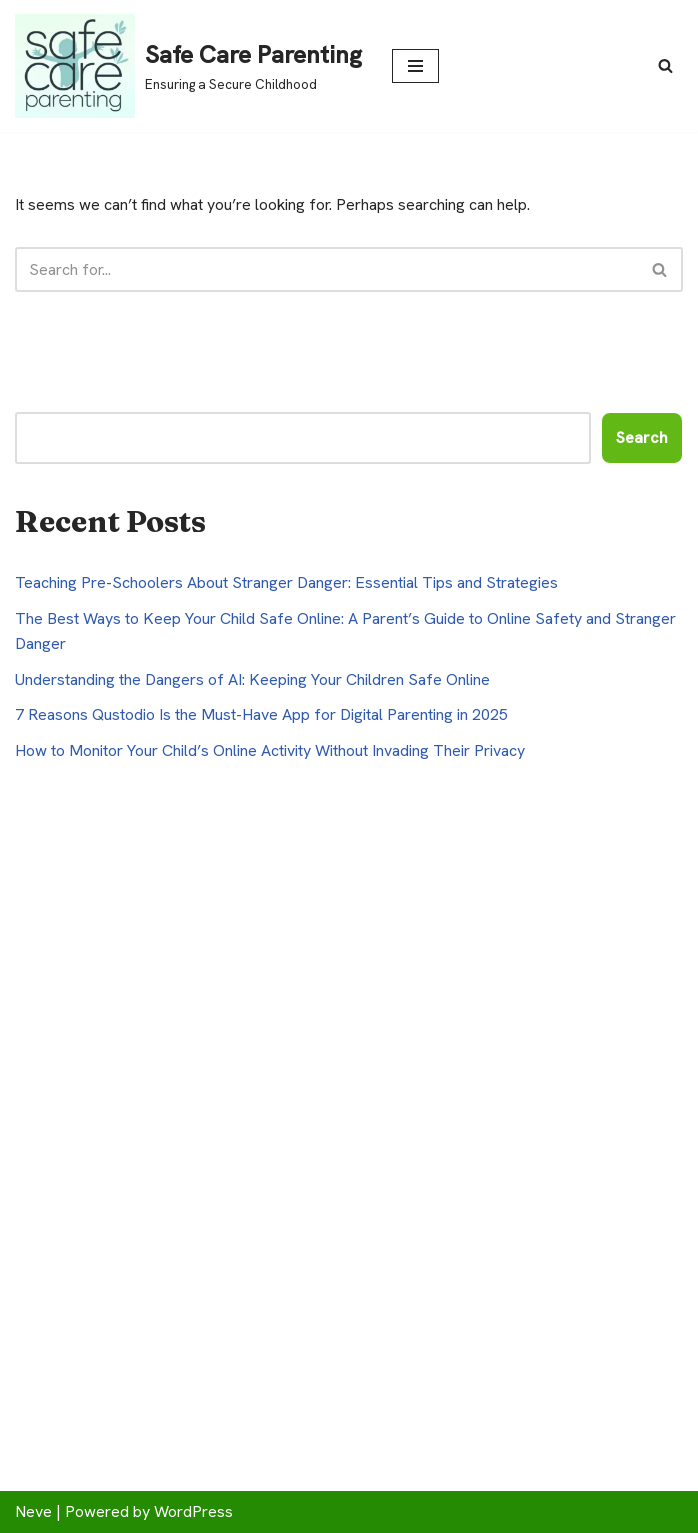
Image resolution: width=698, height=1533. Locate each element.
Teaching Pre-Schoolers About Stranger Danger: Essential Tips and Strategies (286, 582)
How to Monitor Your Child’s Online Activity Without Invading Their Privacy (270, 750)
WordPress (193, 1511)
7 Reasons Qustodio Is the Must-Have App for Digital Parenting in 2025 (261, 714)
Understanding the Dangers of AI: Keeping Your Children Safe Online (252, 679)
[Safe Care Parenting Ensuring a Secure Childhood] (188, 66)
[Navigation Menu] (415, 66)
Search (642, 437)
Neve (33, 1511)
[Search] (665, 65)
